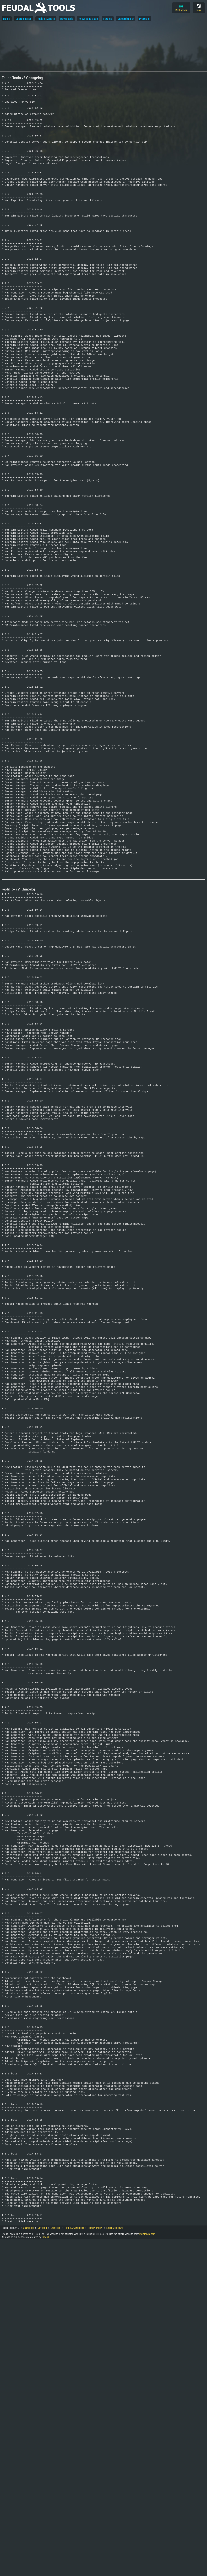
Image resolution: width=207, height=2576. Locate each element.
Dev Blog (42, 2562)
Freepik (45, 2572)
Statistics (55, 2562)
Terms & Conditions (74, 2562)
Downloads (66, 18)
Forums (107, 18)
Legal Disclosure (114, 2562)
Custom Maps (24, 18)
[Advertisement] (103, 46)
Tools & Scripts (46, 18)
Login (198, 8)
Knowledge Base (88, 18)
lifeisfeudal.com (147, 2568)
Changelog (28, 2562)
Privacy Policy (95, 2562)
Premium (144, 18)
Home (6, 18)
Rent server (181, 8)
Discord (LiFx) (126, 18)
